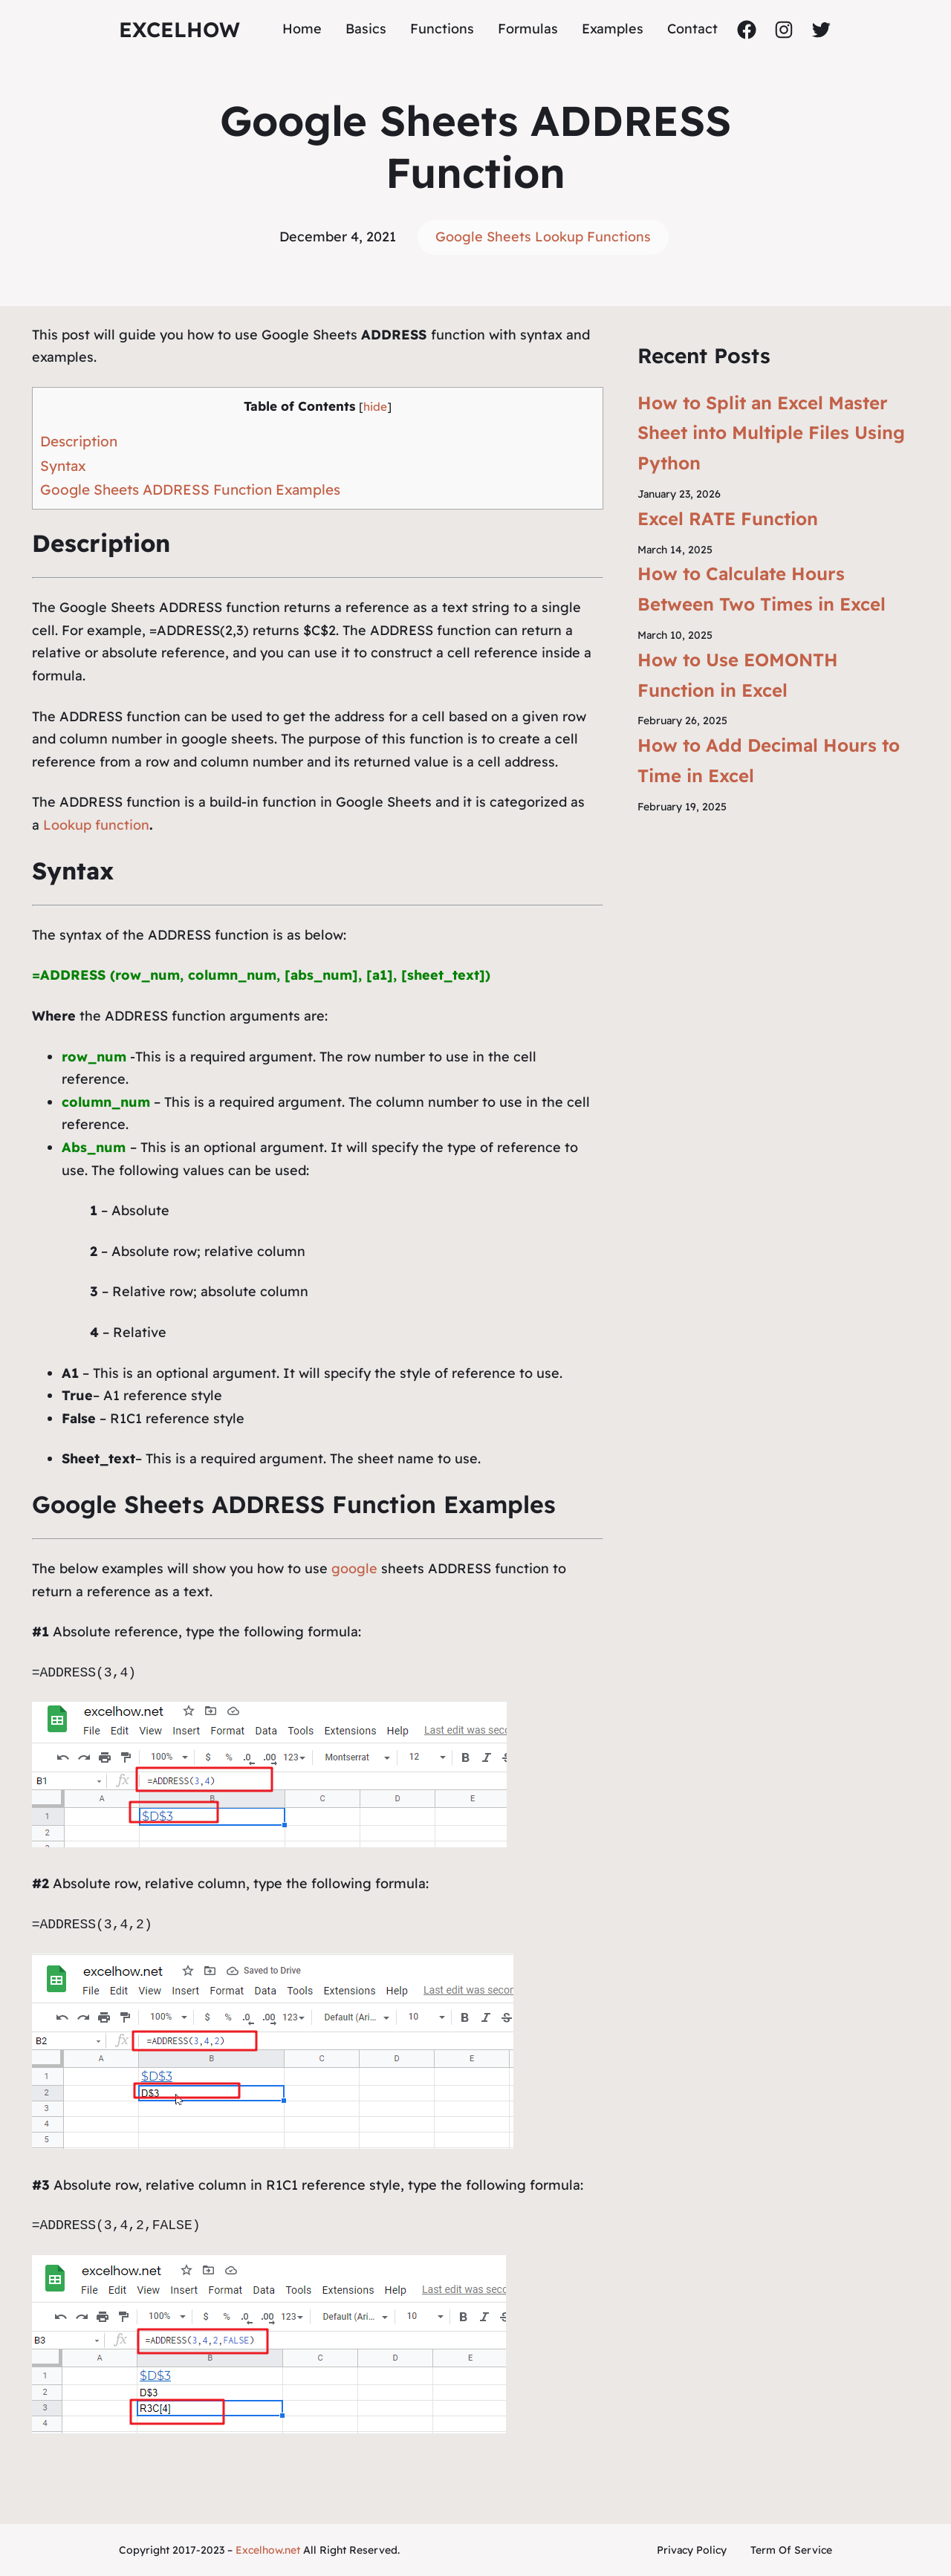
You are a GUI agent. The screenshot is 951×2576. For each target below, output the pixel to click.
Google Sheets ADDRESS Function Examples (190, 489)
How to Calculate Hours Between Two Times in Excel (761, 588)
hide (375, 407)
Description (78, 441)
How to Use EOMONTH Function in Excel (737, 674)
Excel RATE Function (727, 518)
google (354, 1568)
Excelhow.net (268, 2550)
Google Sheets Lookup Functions (543, 236)
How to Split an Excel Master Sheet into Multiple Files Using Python (771, 433)
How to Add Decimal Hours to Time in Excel (768, 760)
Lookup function (96, 824)
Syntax (63, 466)
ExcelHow (179, 29)
